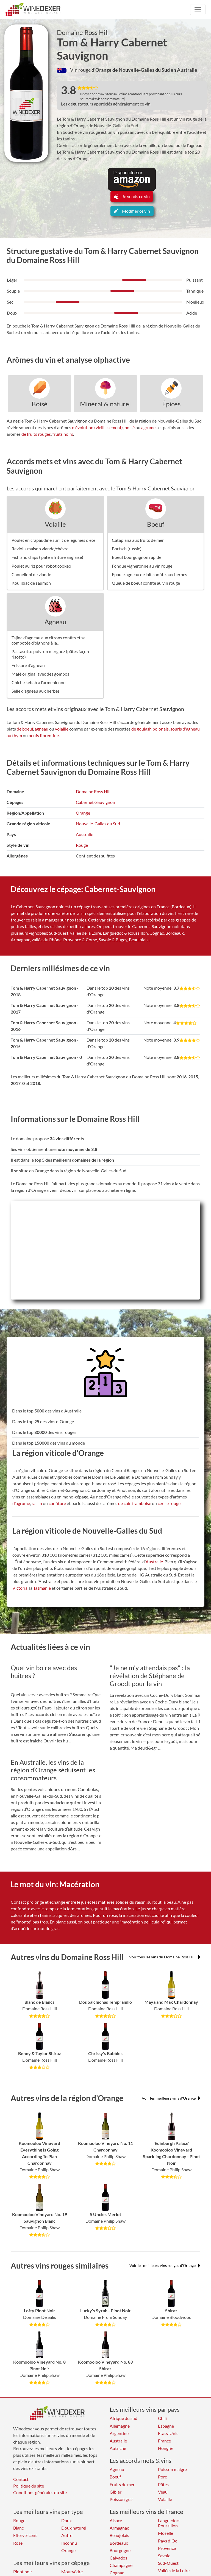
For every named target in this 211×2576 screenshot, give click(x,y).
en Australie (184, 70)
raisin (37, 1503)
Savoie (164, 2555)
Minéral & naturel (105, 404)
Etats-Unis (168, 2433)
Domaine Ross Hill (83, 32)
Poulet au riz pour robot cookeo (41, 565)
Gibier (115, 2491)
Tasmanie (42, 1587)
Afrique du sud (123, 2418)
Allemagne (120, 2425)
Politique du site (28, 2485)
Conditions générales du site (40, 2492)
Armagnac (119, 2527)
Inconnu (69, 2543)
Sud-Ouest (168, 2563)
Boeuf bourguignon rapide (136, 557)
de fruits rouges (36, 434)
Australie (84, 834)
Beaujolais (119, 2535)
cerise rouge (169, 1503)
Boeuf (155, 524)
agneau (41, 728)
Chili (162, 2418)
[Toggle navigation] (198, 9)
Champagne (121, 2565)
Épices (171, 404)
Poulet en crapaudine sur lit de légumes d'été (53, 540)
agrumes (149, 427)
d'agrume (21, 1503)
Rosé (18, 2543)
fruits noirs (62, 434)
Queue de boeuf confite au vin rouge (146, 582)
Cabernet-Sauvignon (95, 802)
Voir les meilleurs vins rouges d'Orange (164, 2265)
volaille (61, 728)
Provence (167, 2548)
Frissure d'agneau (28, 665)
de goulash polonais (150, 728)
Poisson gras (122, 2499)
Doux (66, 2520)
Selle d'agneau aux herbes (36, 690)
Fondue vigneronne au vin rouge (142, 565)
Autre (66, 2535)
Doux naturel (73, 2527)
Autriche (118, 2448)
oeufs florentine (44, 735)
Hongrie (165, 2448)
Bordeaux (119, 2543)
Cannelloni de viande (31, 574)
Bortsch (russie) (126, 548)
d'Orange (101, 70)
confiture (57, 1503)
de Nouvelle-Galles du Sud (141, 70)
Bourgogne (120, 2550)
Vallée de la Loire (174, 2570)
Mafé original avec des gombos (40, 673)
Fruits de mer (122, 2484)
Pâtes (163, 2484)
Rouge (82, 845)
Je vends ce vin (132, 196)
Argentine (119, 2433)
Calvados (118, 2557)
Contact (21, 2479)
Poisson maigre (172, 2469)
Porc (162, 2476)
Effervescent (25, 2535)
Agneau (55, 622)
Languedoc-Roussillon (169, 2523)
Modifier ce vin (132, 210)
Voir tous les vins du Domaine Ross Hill (164, 1957)
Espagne (166, 2425)
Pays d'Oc (167, 2540)
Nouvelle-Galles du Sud (98, 823)
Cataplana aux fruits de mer (138, 540)
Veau (163, 2491)
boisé (129, 427)
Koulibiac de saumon (31, 582)
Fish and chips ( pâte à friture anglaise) (47, 557)
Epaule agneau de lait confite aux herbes (149, 574)
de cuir (124, 1503)
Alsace (116, 2520)
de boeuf (25, 728)
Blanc (18, 2527)
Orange (83, 812)
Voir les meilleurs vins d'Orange (171, 2098)
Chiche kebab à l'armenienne (38, 682)
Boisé (40, 404)
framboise (141, 1503)
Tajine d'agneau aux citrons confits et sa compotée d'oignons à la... (48, 640)
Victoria (19, 1587)
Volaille (55, 524)
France (164, 2440)
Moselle (165, 2533)
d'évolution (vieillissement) (97, 427)
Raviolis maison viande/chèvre (40, 548)
